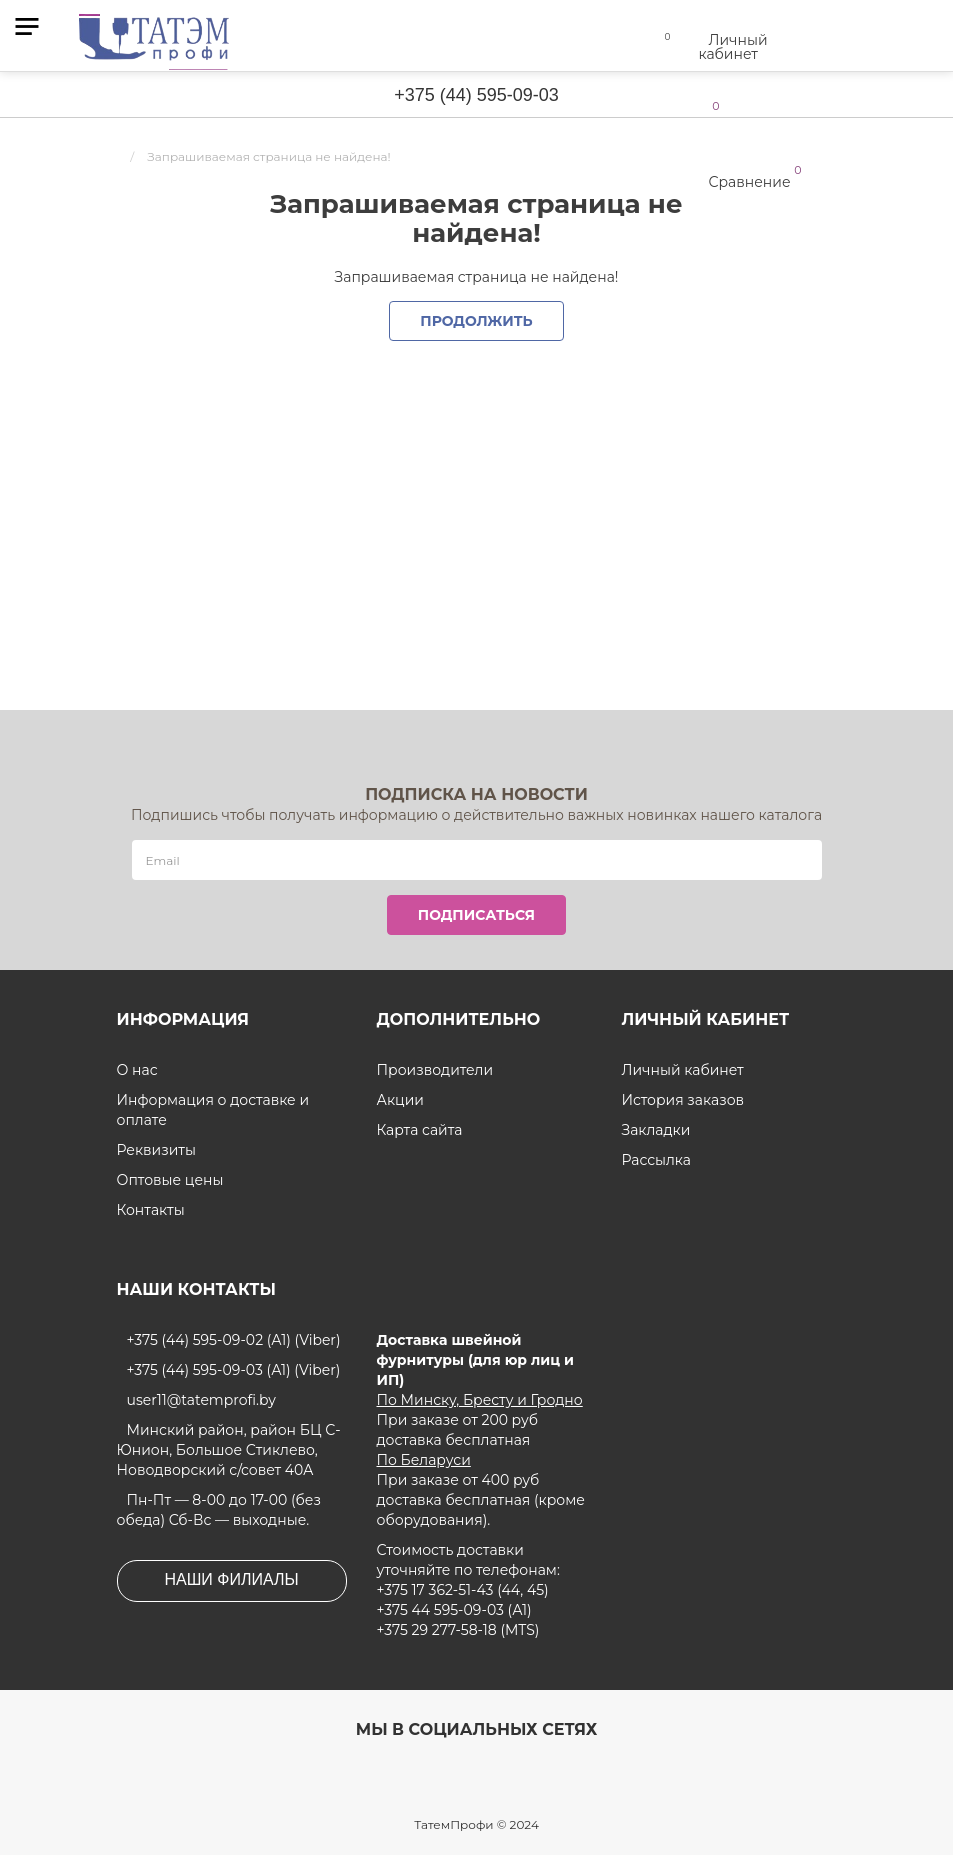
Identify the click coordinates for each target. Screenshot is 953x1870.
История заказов (682, 1100)
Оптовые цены (169, 1180)
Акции (399, 1100)
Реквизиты (156, 1150)
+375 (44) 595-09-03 (476, 95)
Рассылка (656, 1160)
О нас (137, 1070)
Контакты (151, 1210)
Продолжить (477, 321)
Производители (434, 1070)
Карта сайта (420, 1130)
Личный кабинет (682, 1070)
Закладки (656, 1130)
